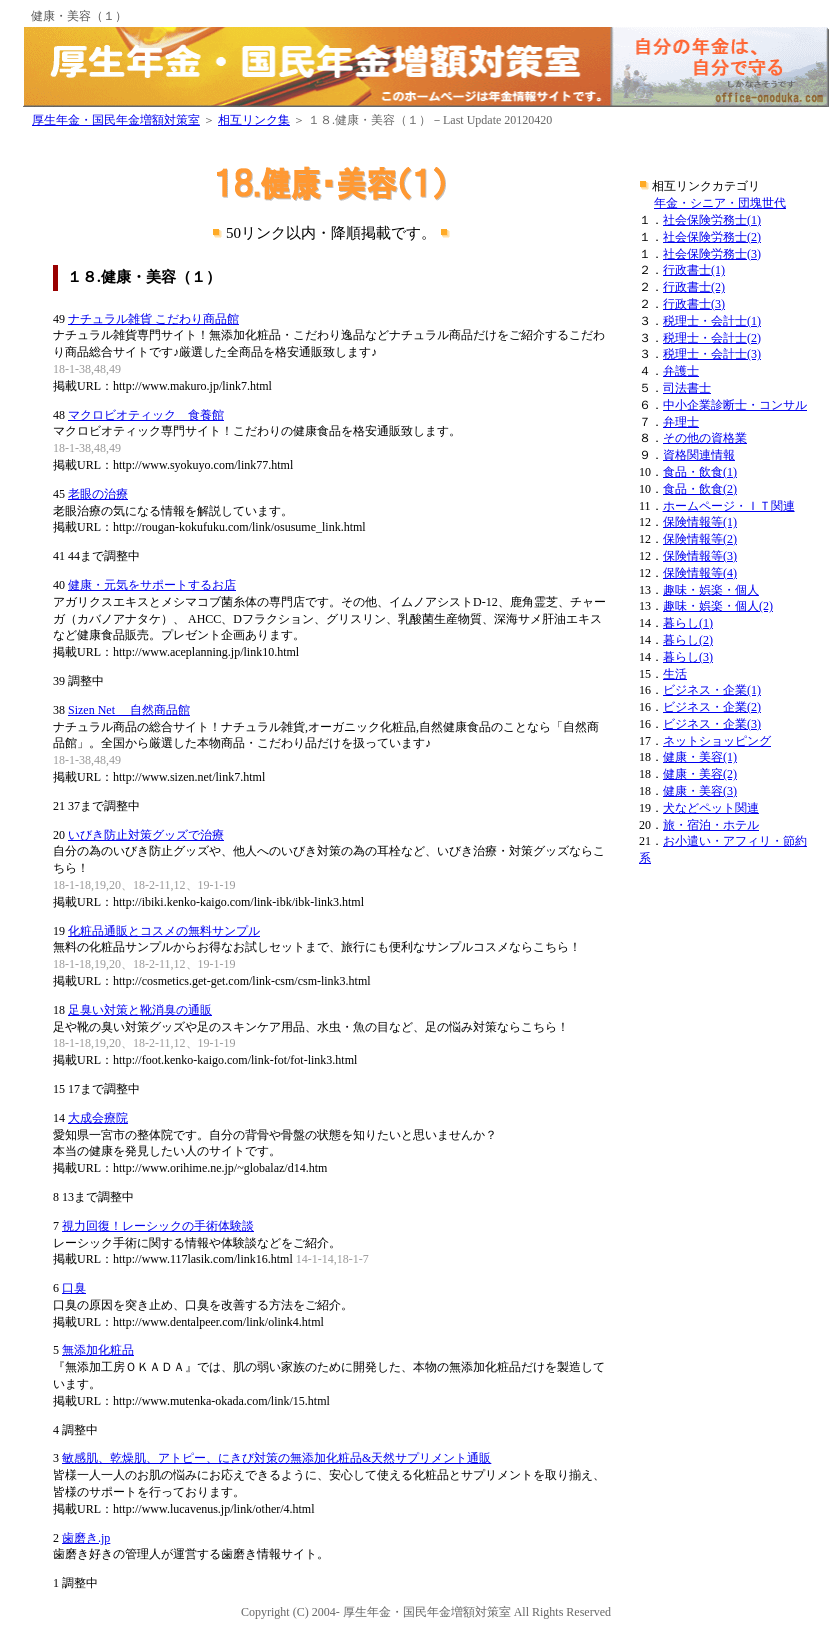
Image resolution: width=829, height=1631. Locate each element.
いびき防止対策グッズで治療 (146, 835)
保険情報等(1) (700, 522)
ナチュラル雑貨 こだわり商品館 (153, 319)
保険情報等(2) (700, 539)
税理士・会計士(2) (712, 338)
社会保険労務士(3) (712, 254)
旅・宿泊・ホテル (711, 825)
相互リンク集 (254, 120)
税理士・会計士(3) (712, 354)
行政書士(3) (694, 304)
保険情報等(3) (700, 556)
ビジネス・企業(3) (712, 724)
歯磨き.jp (86, 1538)
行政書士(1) (694, 270)
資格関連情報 (699, 455)
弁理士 (681, 422)
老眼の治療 (98, 494)
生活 (675, 674)
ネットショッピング (717, 741)
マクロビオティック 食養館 (146, 415)
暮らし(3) (688, 657)
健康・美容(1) (700, 757)
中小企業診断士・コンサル (735, 405)
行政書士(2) (694, 287)
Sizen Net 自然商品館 (129, 710)
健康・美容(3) (700, 791)
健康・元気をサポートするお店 (152, 585)
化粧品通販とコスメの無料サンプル (164, 931)
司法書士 (687, 388)
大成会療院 (98, 1118)
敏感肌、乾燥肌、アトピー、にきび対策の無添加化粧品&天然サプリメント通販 (276, 1458)
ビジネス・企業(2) (712, 707)
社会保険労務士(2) (712, 237)
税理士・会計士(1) (712, 321)
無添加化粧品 (98, 1350)
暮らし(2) (688, 640)
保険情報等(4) (700, 573)
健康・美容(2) (700, 774)
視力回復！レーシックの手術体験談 (158, 1226)
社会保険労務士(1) (712, 220)
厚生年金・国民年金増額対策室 (116, 120)
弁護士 (681, 371)
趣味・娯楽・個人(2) (718, 606)
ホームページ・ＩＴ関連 (729, 506)
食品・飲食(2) (700, 489)
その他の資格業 (705, 438)
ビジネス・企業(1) (712, 690)
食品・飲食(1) (700, 472)
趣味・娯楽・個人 (711, 590)
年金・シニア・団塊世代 (720, 203)
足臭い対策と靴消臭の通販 (140, 1010)
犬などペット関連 (711, 808)
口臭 (74, 1288)
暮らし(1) (688, 623)
